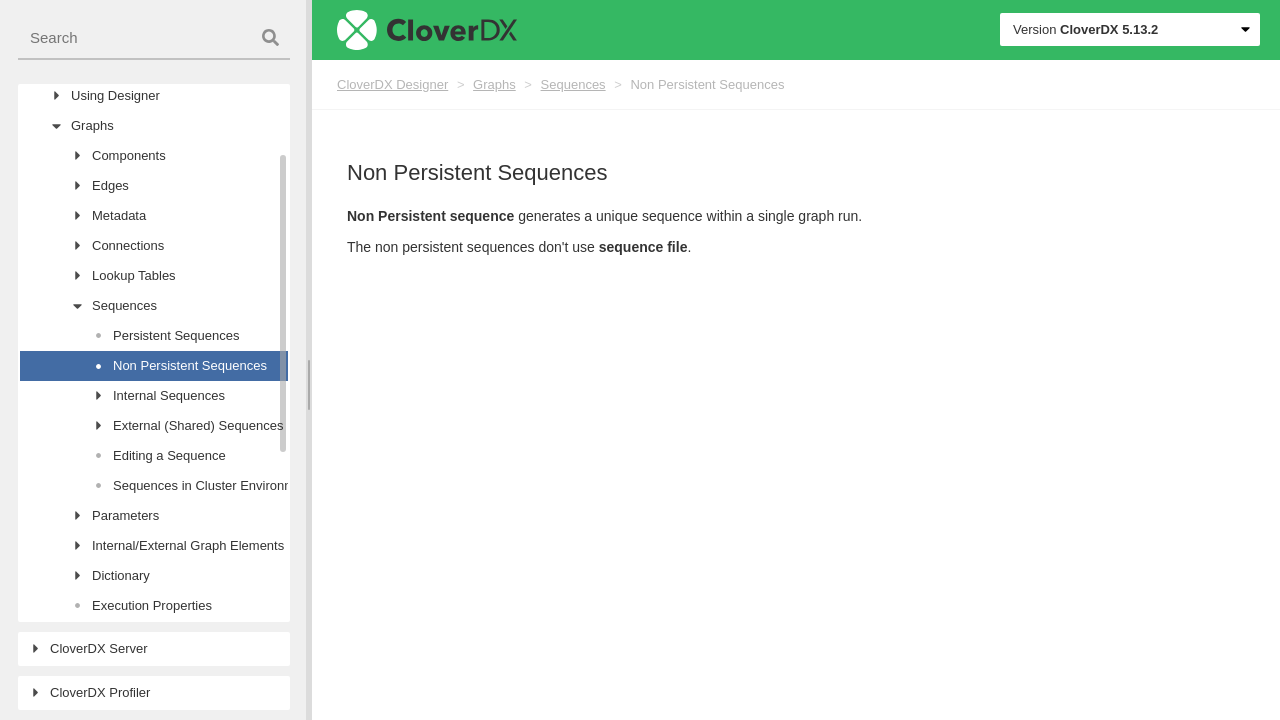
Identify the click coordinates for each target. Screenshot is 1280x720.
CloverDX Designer (392, 84)
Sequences (573, 84)
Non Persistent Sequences (707, 84)
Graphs (494, 84)
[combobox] (154, 38)
